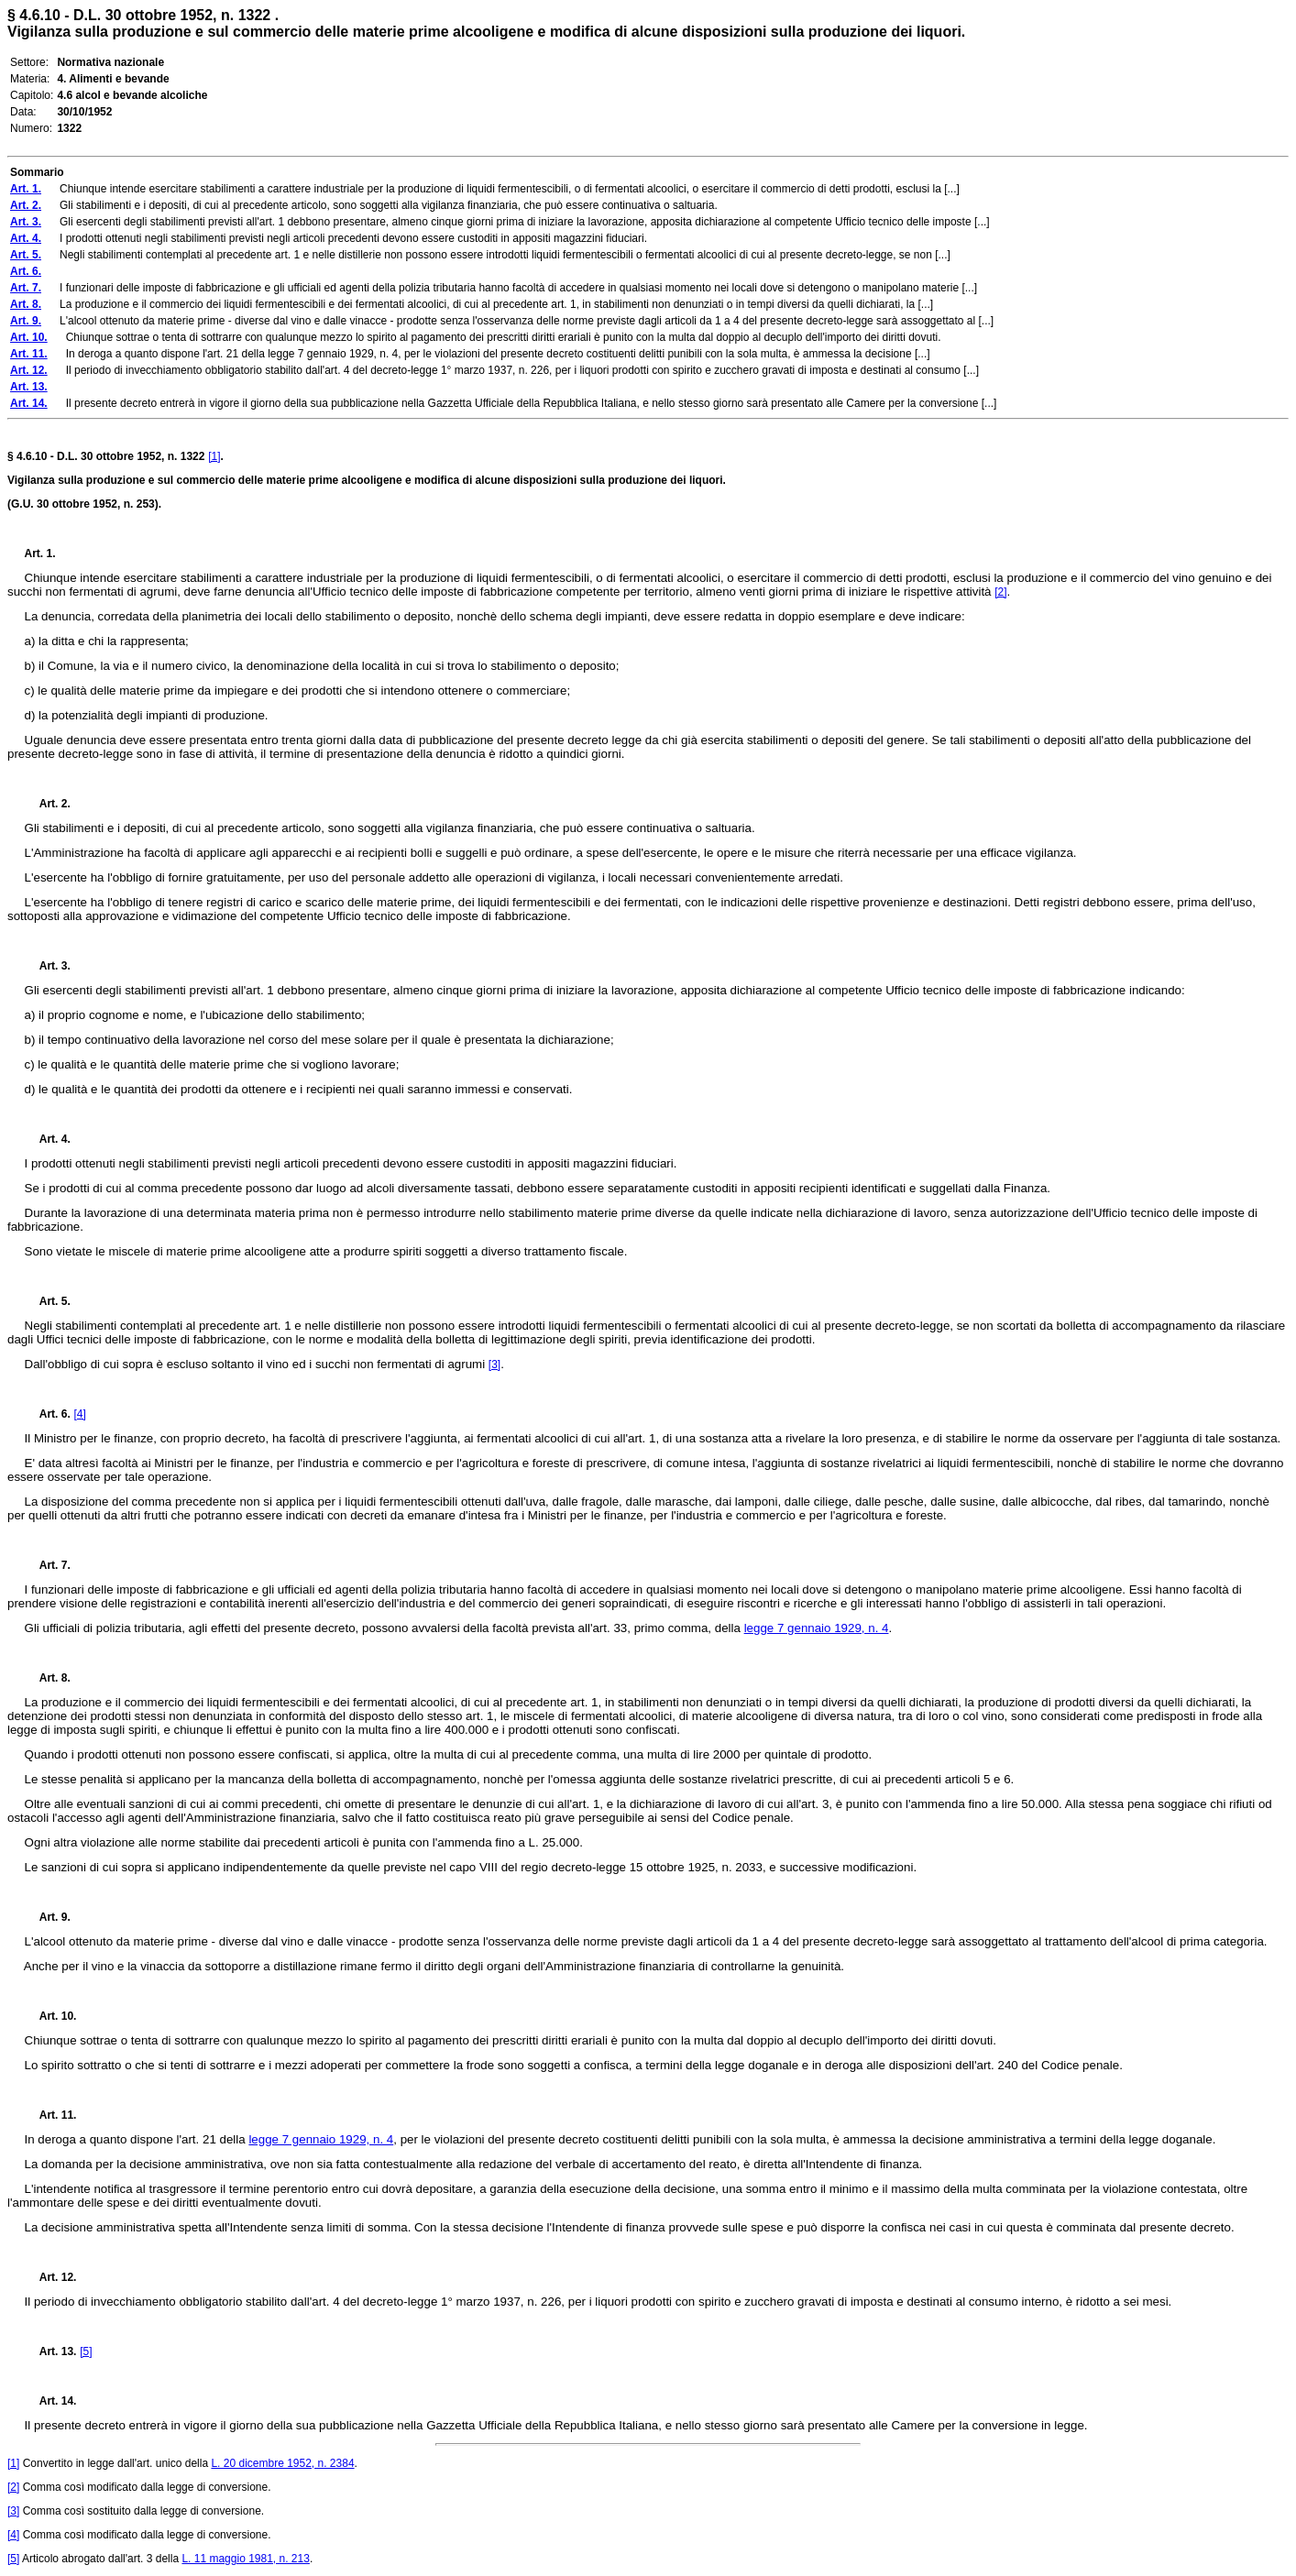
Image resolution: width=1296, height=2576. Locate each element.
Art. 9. (48, 1917)
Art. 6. (48, 1414)
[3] (494, 1364)
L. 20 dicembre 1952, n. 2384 (282, 2463)
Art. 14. (51, 2401)
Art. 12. (51, 2277)
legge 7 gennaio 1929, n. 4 (816, 1628)
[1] (214, 456)
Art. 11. (51, 2115)
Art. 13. (51, 2351)
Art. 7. (48, 1565)
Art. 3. (48, 965)
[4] (79, 1414)
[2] (1000, 592)
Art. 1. (40, 553)
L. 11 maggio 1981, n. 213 (245, 2558)
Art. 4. (48, 1139)
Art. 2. (48, 803)
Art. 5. (48, 1301)
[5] (86, 2351)
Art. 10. (51, 2016)
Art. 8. (48, 1678)
